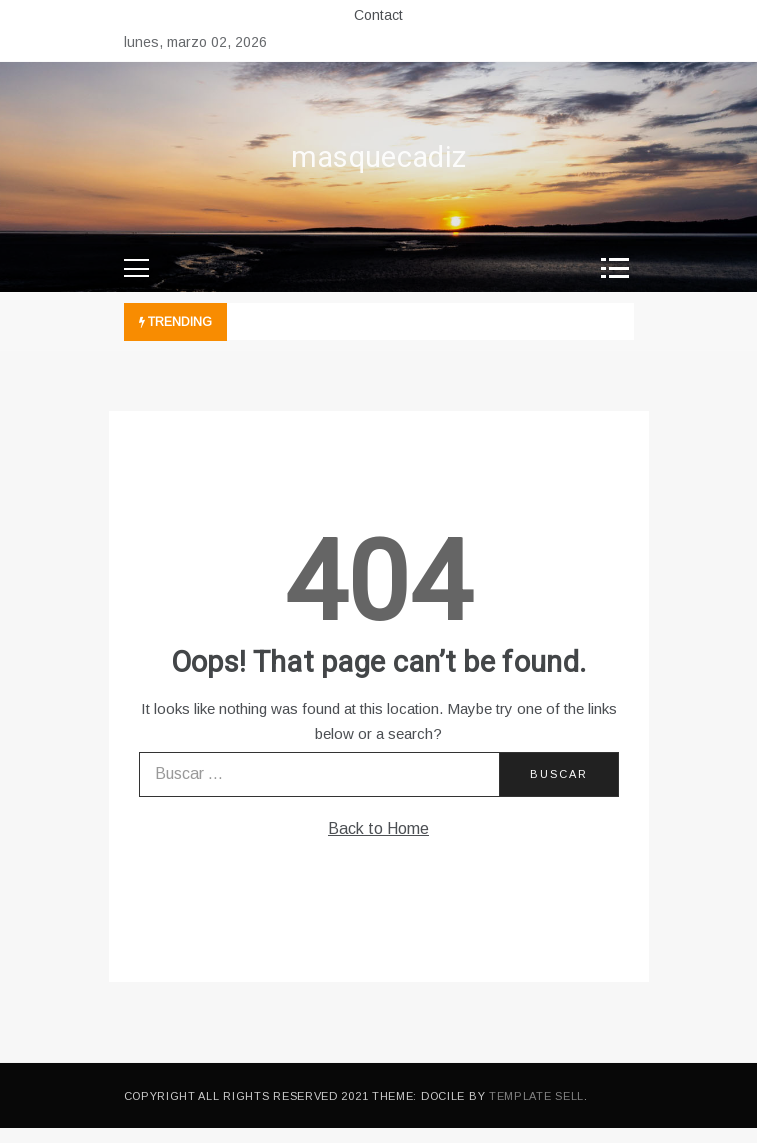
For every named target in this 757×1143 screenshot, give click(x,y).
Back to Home (378, 828)
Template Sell (536, 1096)
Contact (378, 15)
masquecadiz (378, 158)
